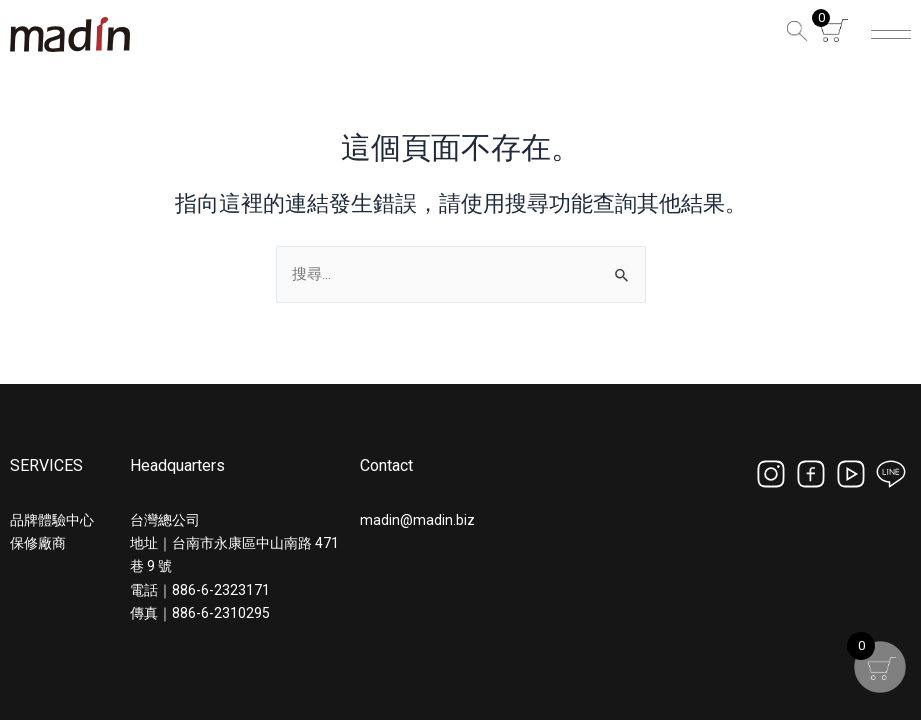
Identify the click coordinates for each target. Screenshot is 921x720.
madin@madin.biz (417, 520)
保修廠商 (38, 543)
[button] (793, 34)
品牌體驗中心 (52, 520)
